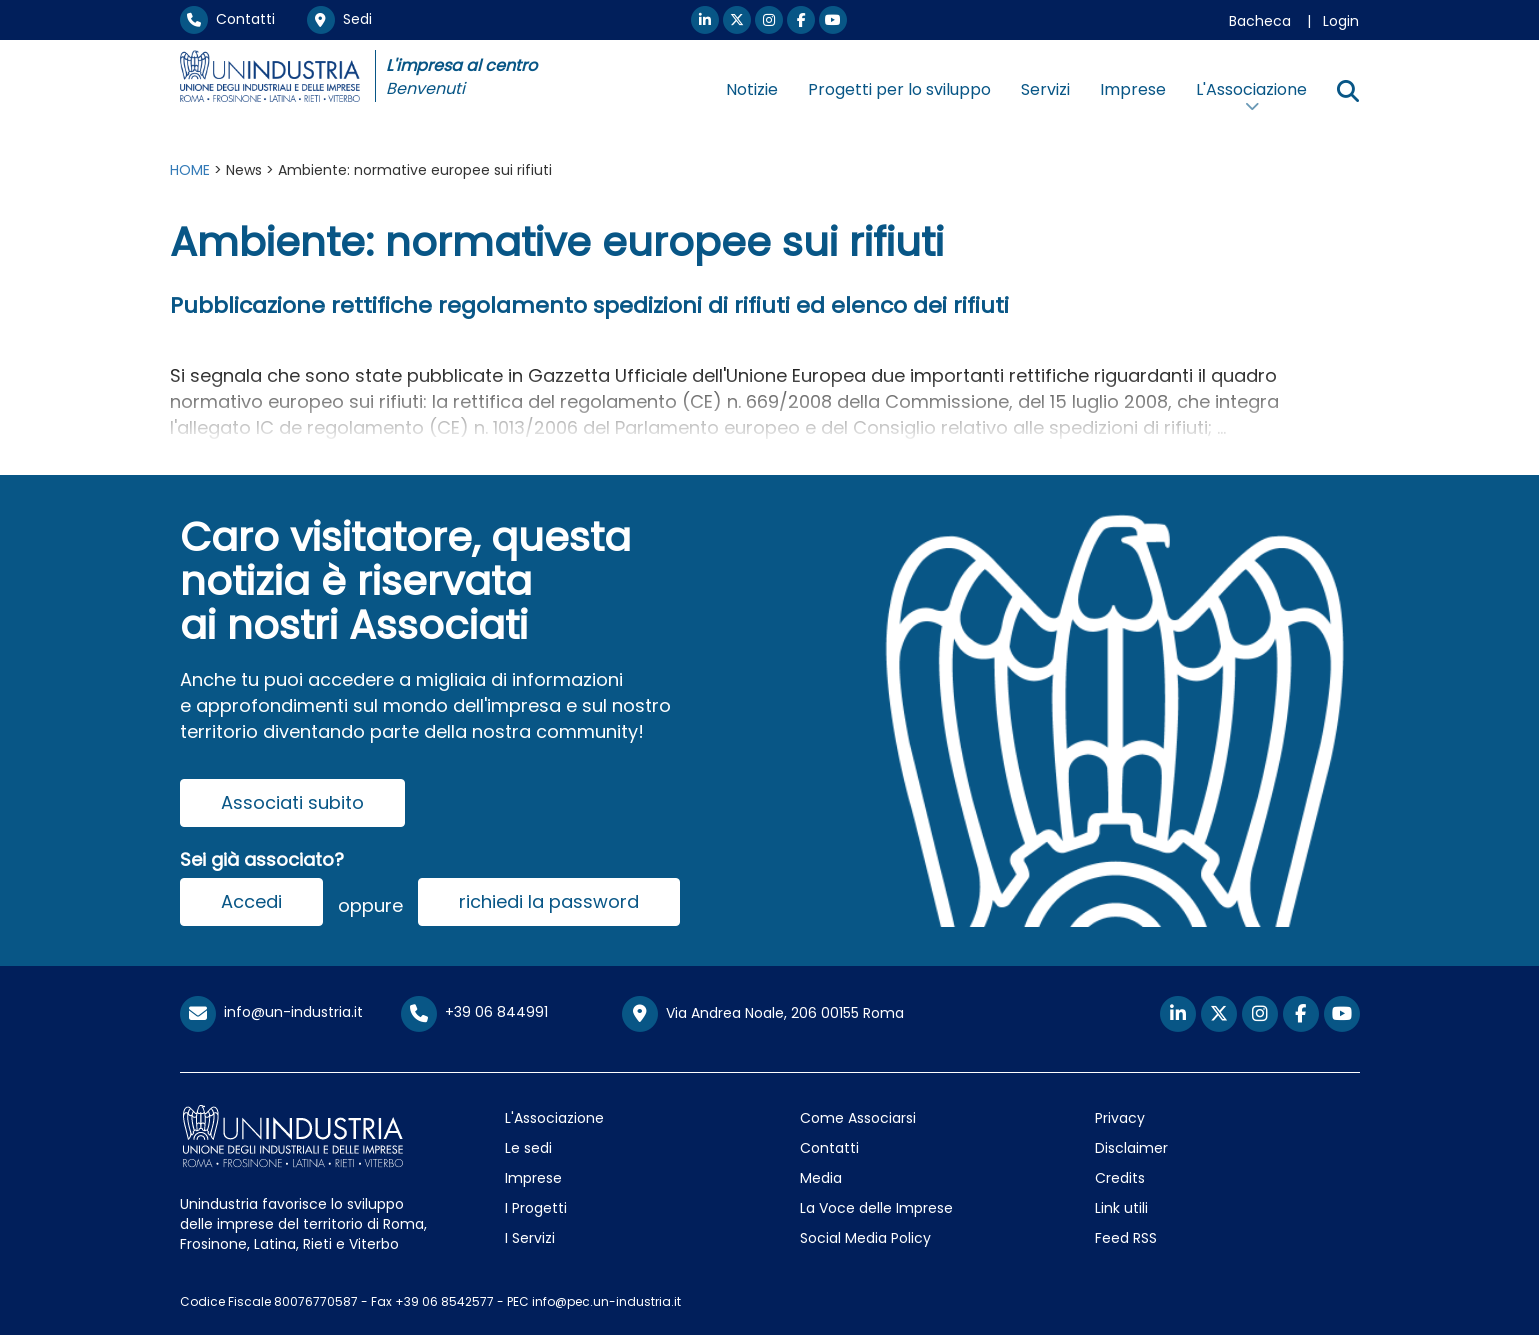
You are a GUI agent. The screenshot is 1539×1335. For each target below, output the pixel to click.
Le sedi (528, 1148)
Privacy (1120, 1118)
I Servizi (530, 1238)
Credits (1120, 1178)
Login (1341, 21)
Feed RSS (1126, 1238)
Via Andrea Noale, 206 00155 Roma (763, 1014)
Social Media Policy (865, 1238)
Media (821, 1178)
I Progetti (536, 1208)
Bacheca (1260, 21)
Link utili (1121, 1208)
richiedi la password (549, 901)
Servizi (1045, 89)
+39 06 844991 (474, 1012)
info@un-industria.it (271, 1012)
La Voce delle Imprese (876, 1208)
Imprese (1133, 89)
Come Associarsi (858, 1118)
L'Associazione (554, 1118)
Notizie (752, 89)
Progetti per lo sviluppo (899, 89)
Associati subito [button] (292, 802)
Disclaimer (1131, 1148)
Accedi (251, 901)
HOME (190, 170)
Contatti (227, 19)
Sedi (339, 19)
